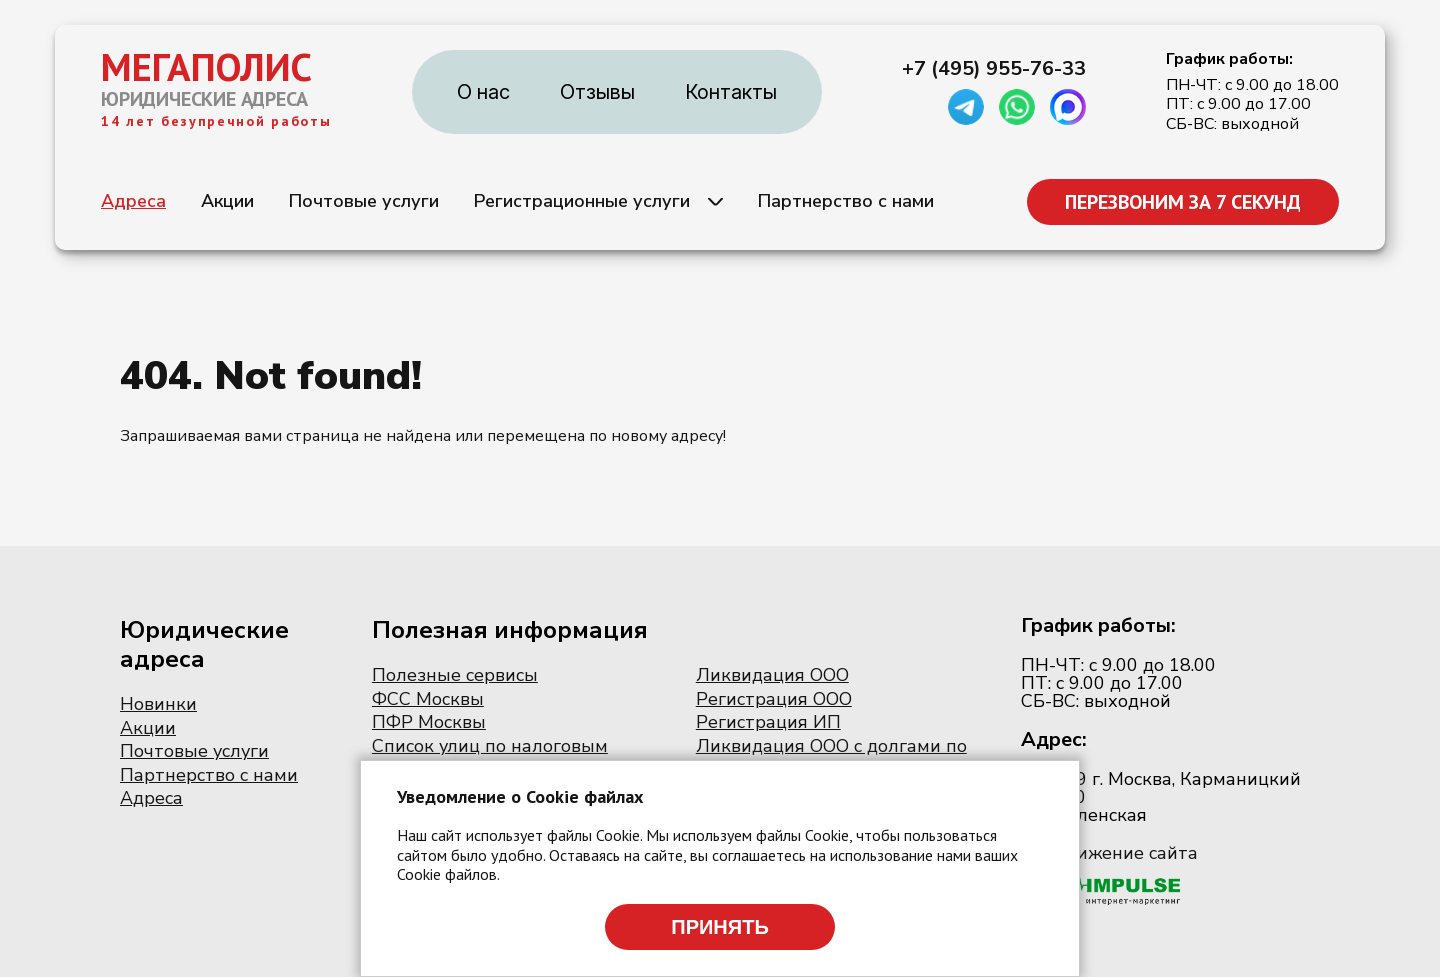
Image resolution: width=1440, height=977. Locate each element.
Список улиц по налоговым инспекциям (490, 757)
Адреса (133, 201)
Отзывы (597, 92)
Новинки (158, 704)
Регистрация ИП (768, 722)
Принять (720, 927)
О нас (483, 92)
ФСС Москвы (428, 699)
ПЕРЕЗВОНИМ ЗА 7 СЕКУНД (1183, 202)
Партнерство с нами (846, 201)
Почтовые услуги (364, 201)
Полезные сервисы (455, 675)
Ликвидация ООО (772, 675)
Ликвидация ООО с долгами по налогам (831, 757)
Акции (227, 201)
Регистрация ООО (774, 699)
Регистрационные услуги (582, 201)
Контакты (731, 92)
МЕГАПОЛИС (206, 67)
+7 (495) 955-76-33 (994, 69)
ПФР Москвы (429, 722)
